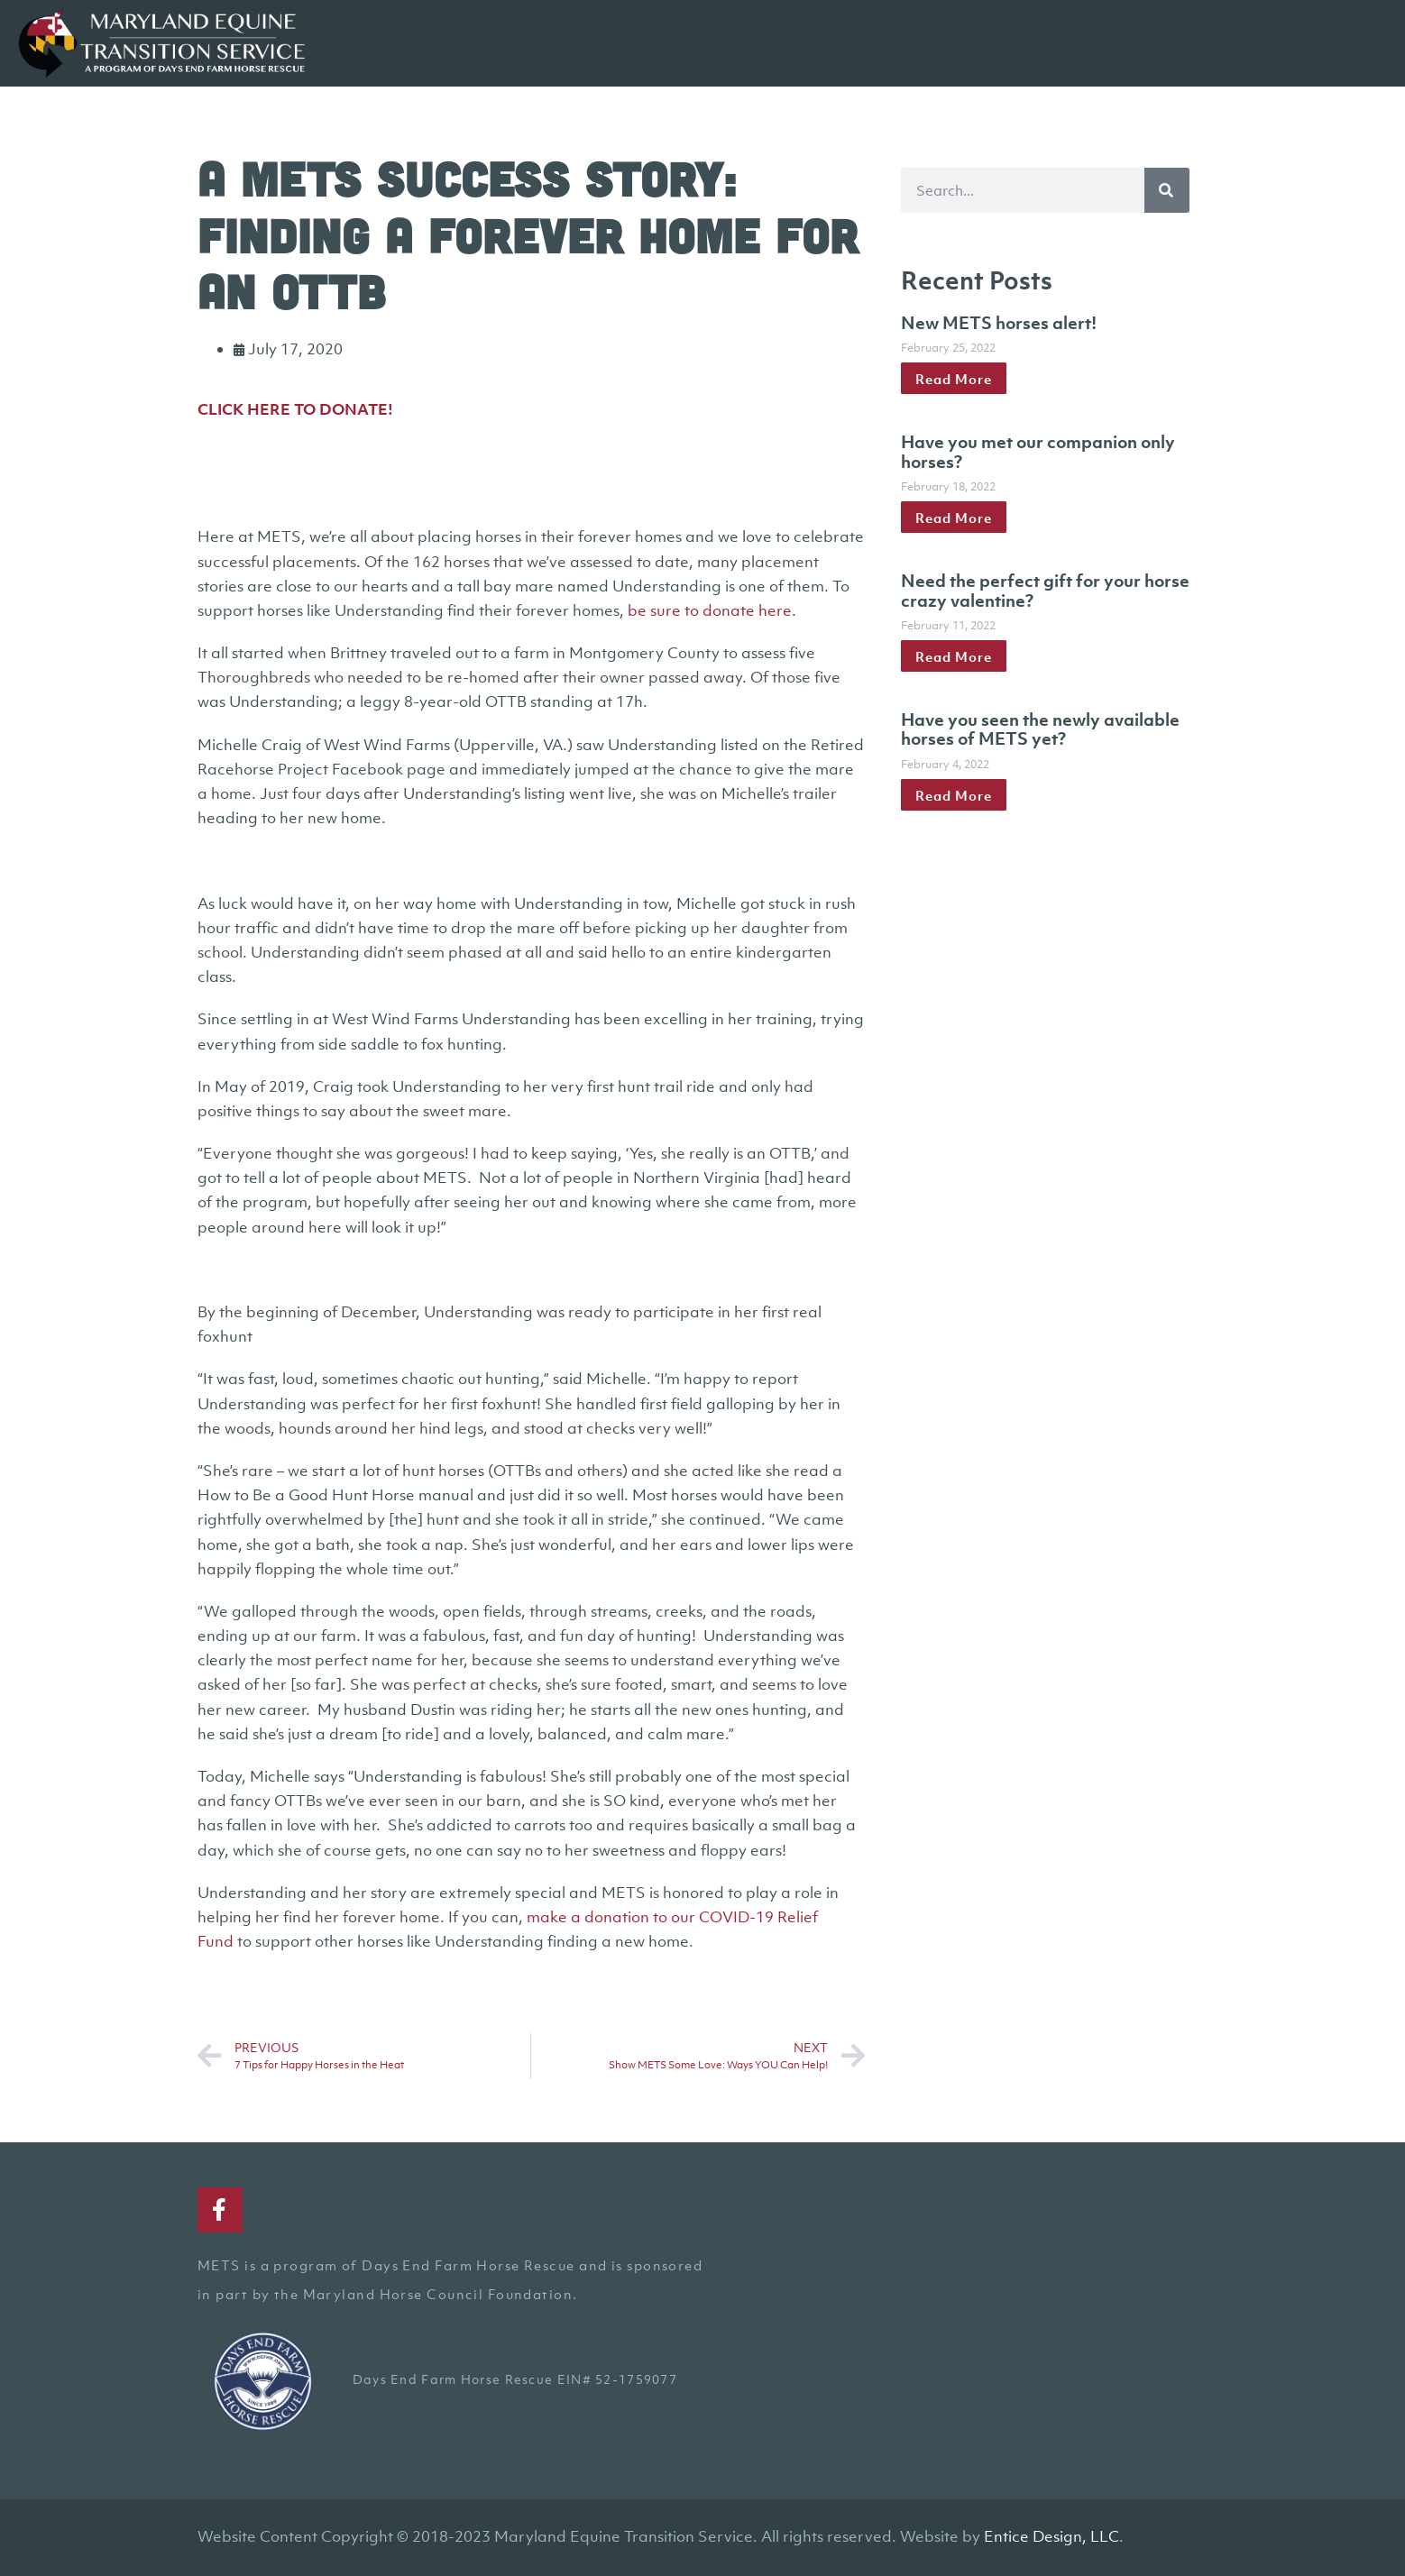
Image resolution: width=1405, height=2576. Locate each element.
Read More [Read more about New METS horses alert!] (953, 379)
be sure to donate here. (712, 610)
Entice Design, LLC (1051, 2536)
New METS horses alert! (999, 323)
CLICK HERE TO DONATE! (295, 409)
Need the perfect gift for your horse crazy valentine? (1045, 590)
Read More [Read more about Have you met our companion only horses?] (953, 518)
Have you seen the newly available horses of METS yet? (1040, 729)
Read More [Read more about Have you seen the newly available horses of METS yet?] (953, 795)
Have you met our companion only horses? (1038, 451)
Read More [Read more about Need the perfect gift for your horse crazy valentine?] (953, 656)
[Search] (1166, 190)
